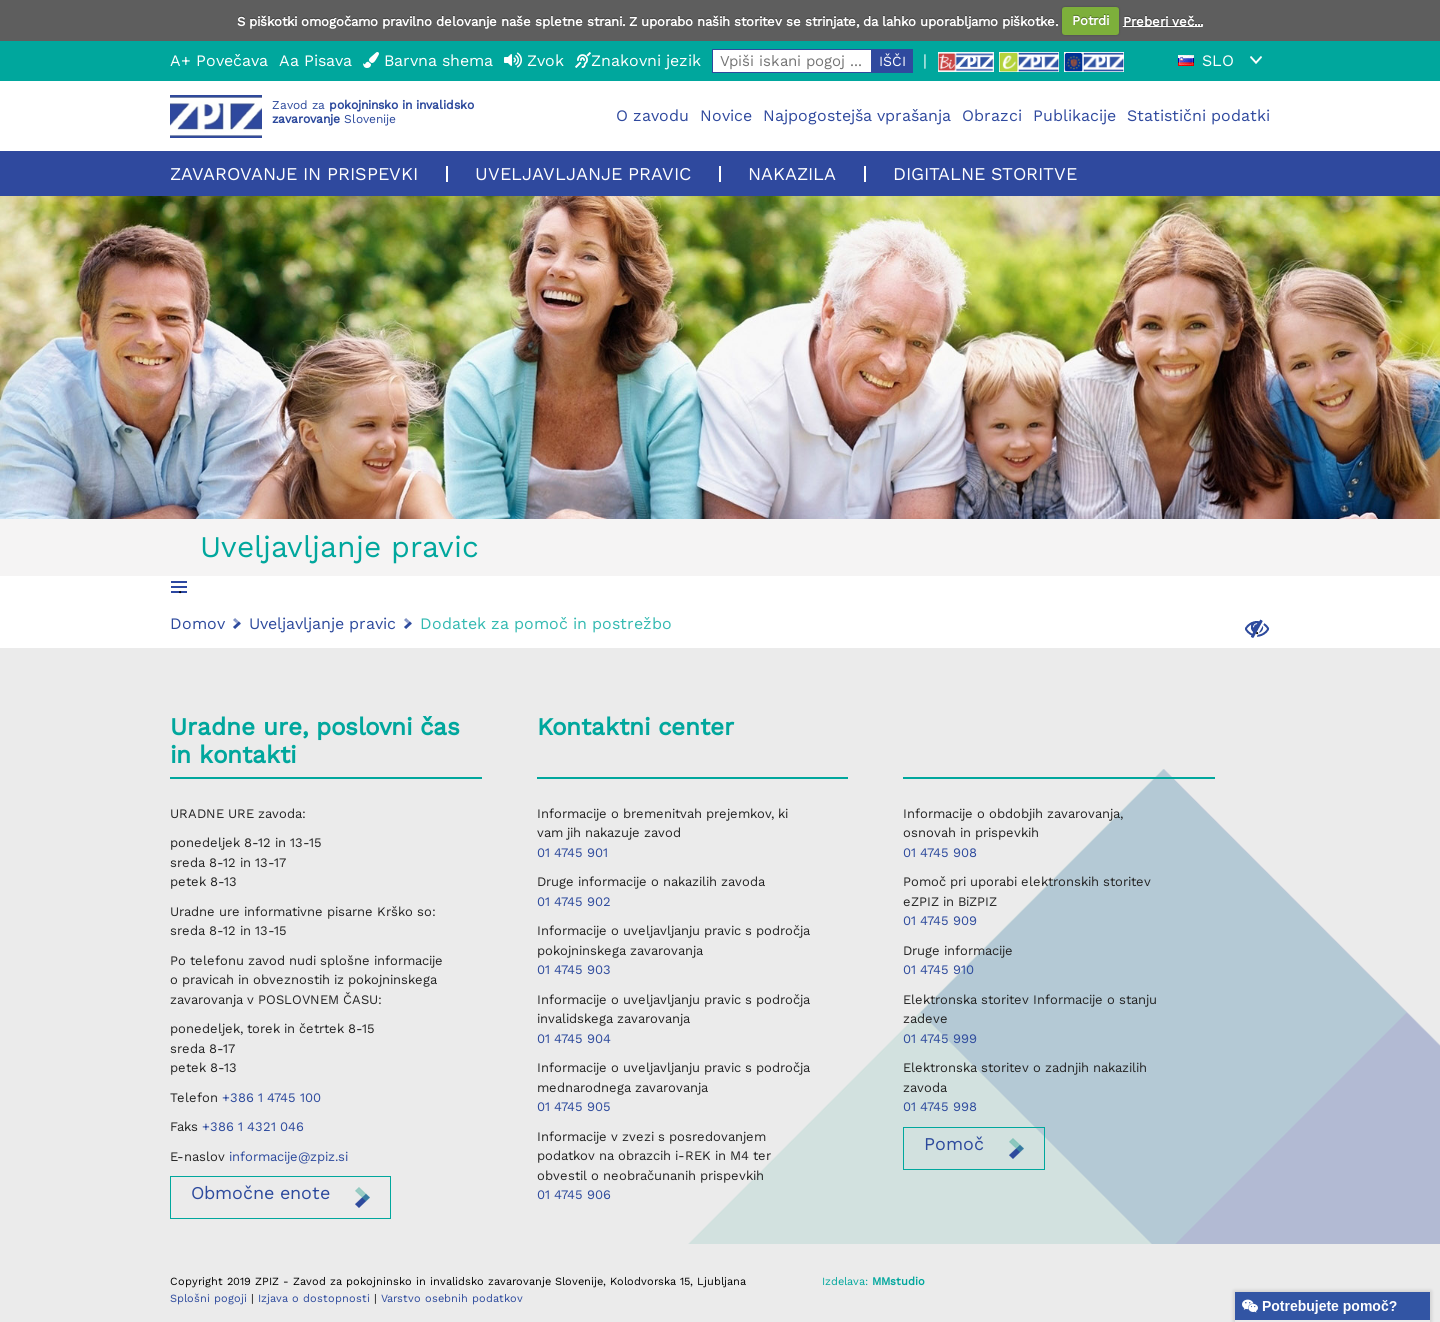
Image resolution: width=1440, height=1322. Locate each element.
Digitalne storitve (985, 173)
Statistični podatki (1198, 115)
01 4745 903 (574, 969)
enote (260, 1192)
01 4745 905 (574, 1106)
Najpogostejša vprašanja (857, 115)
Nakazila (792, 173)
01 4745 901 (572, 852)
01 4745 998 (940, 1106)
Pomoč (954, 1143)
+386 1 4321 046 (253, 1126)
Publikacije (1074, 115)
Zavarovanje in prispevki (294, 173)
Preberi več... (1163, 20)
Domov (197, 623)
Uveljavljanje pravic (583, 173)
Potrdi (1090, 20)
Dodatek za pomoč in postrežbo (546, 623)
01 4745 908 (940, 852)
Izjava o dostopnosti (314, 1298)
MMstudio (898, 1281)
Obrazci (992, 115)
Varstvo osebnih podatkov (452, 1298)
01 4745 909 (940, 920)
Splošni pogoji (208, 1298)
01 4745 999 (940, 1038)
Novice (726, 115)
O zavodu (652, 115)
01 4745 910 (938, 969)
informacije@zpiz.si (288, 1156)
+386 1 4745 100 (271, 1097)
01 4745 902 (574, 901)
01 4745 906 (574, 1194)
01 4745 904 (574, 1038)
